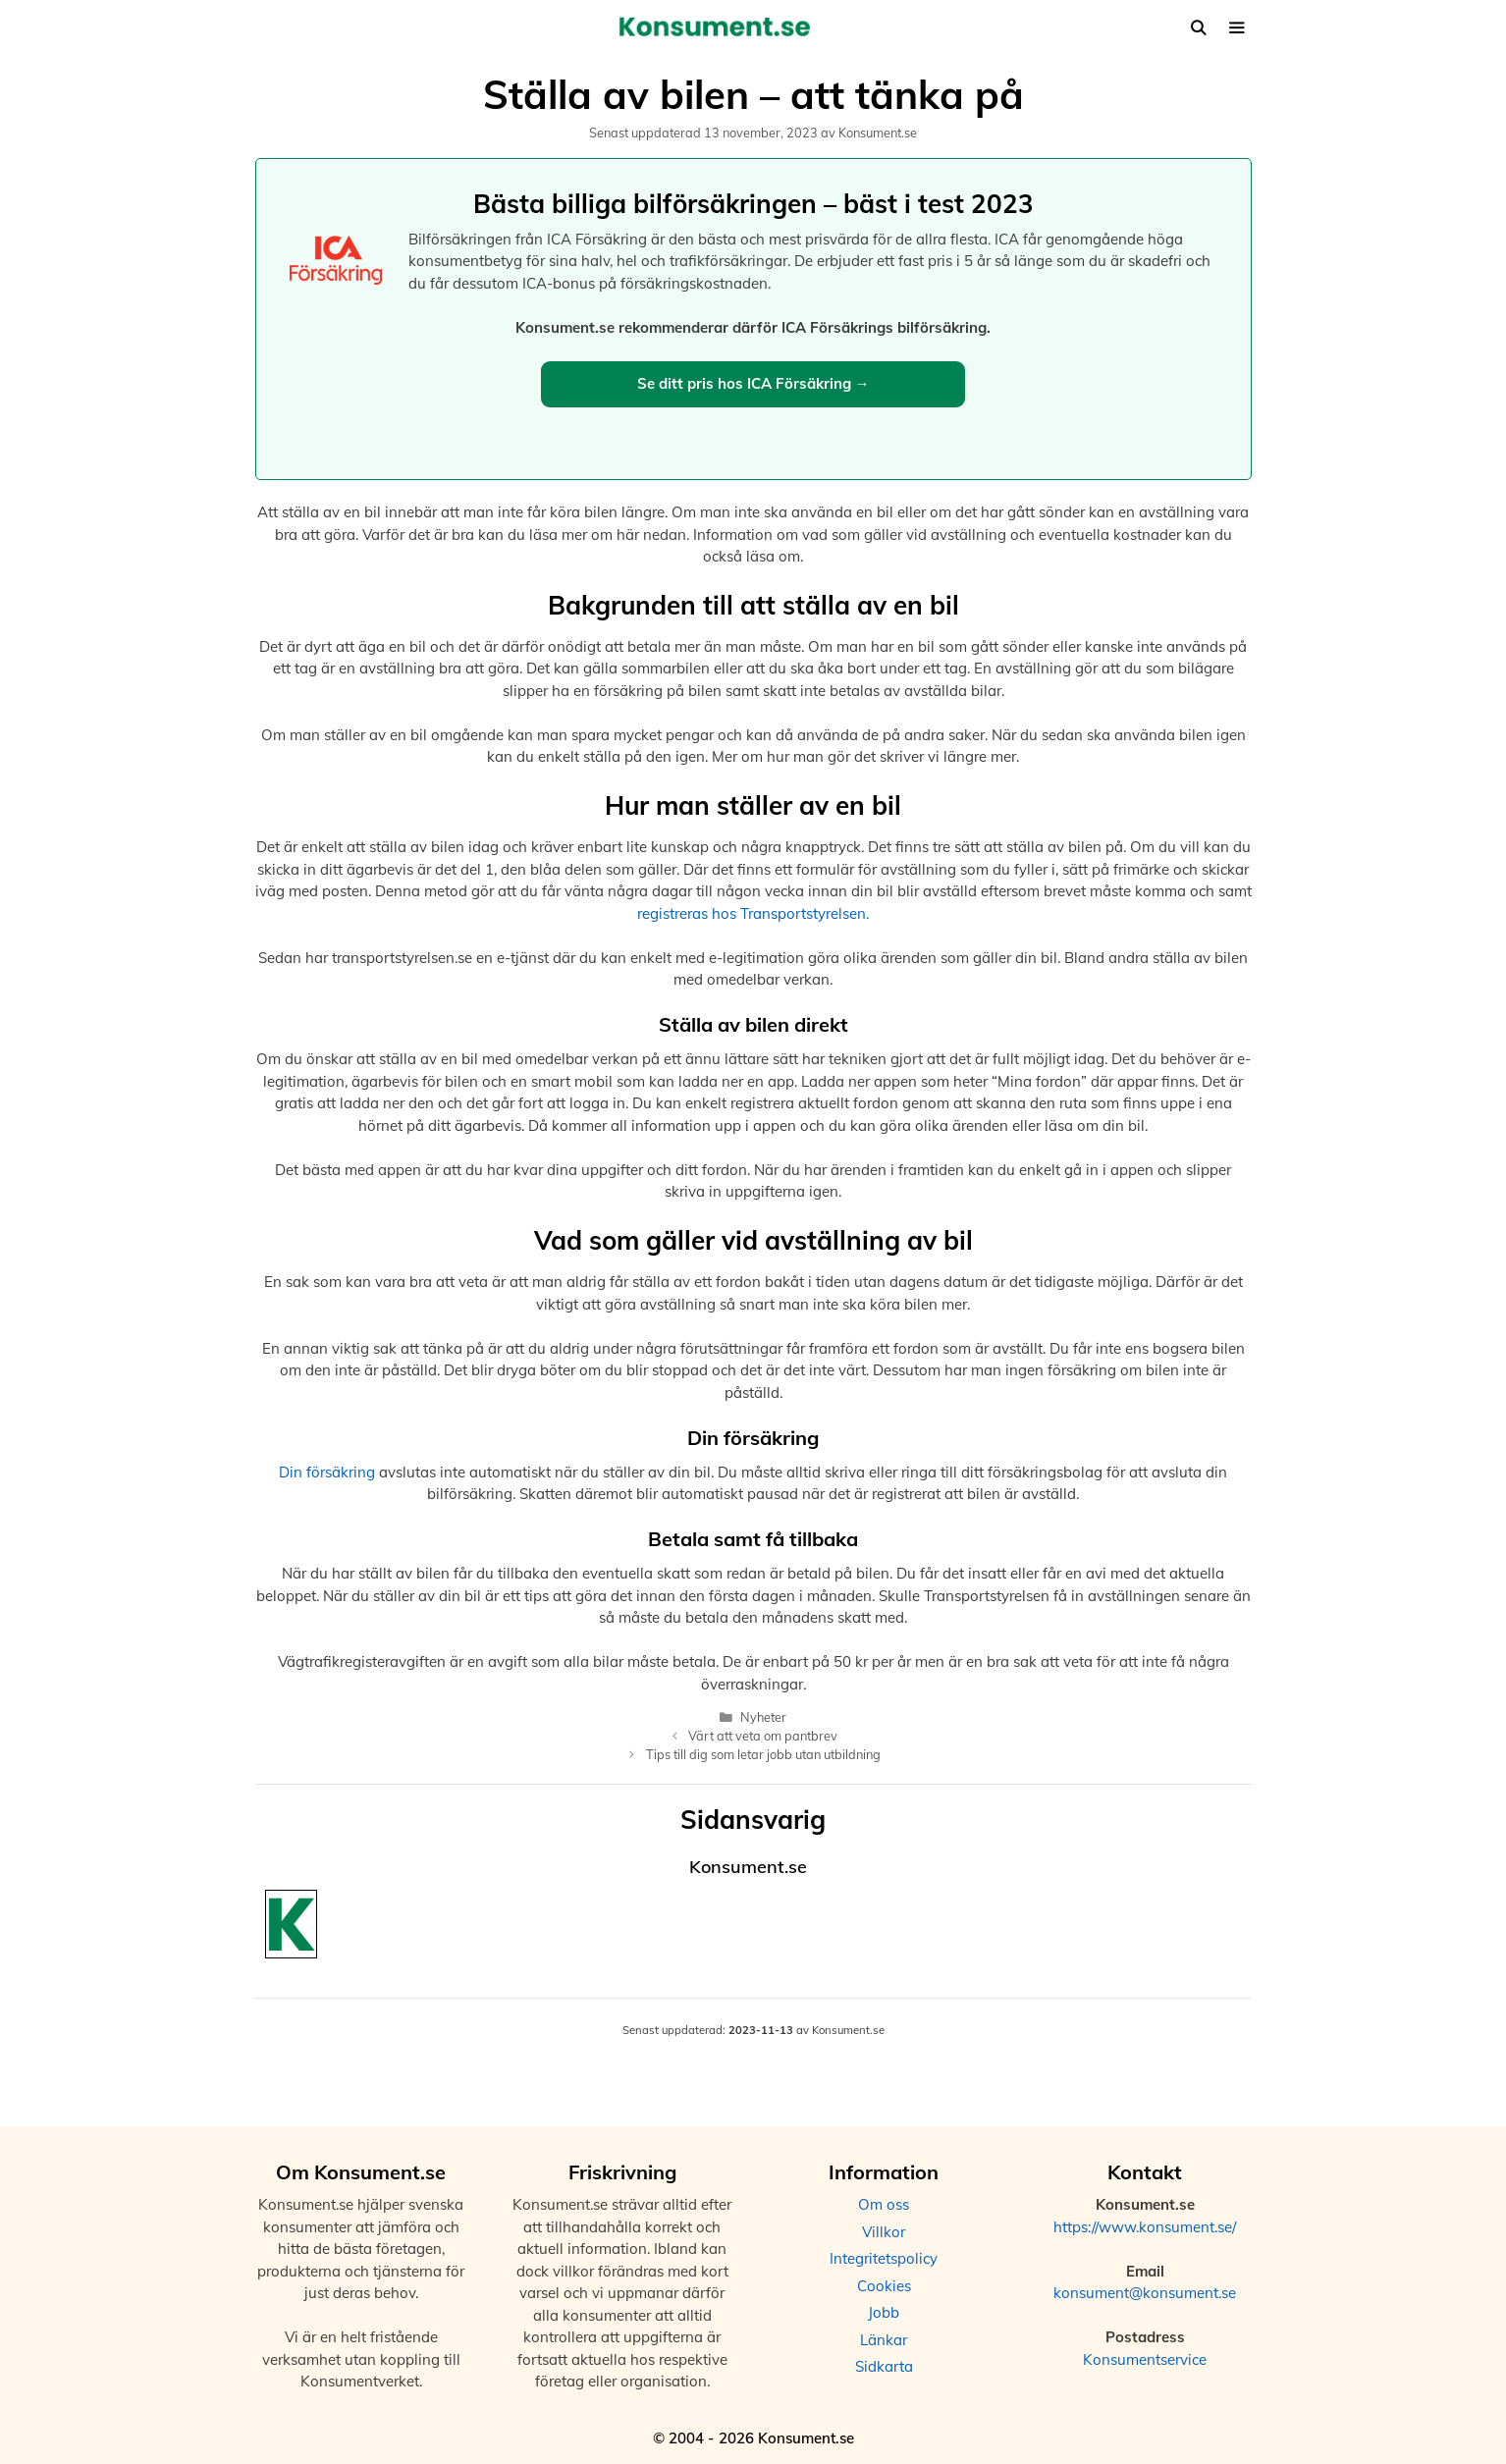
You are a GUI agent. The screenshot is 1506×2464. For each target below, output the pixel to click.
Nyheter (763, 1717)
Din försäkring (327, 1472)
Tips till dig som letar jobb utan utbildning (763, 1754)
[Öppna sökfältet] (1198, 28)
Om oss (883, 2204)
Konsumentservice (1145, 2359)
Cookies (884, 2286)
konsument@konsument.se (1144, 2292)
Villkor (883, 2232)
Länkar (883, 2339)
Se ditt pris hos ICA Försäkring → (753, 383)
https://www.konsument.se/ (1144, 2227)
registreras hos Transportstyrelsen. (753, 913)
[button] (1236, 28)
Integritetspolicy (884, 2258)
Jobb (883, 2312)
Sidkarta (884, 2366)
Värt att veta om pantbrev (762, 1735)
